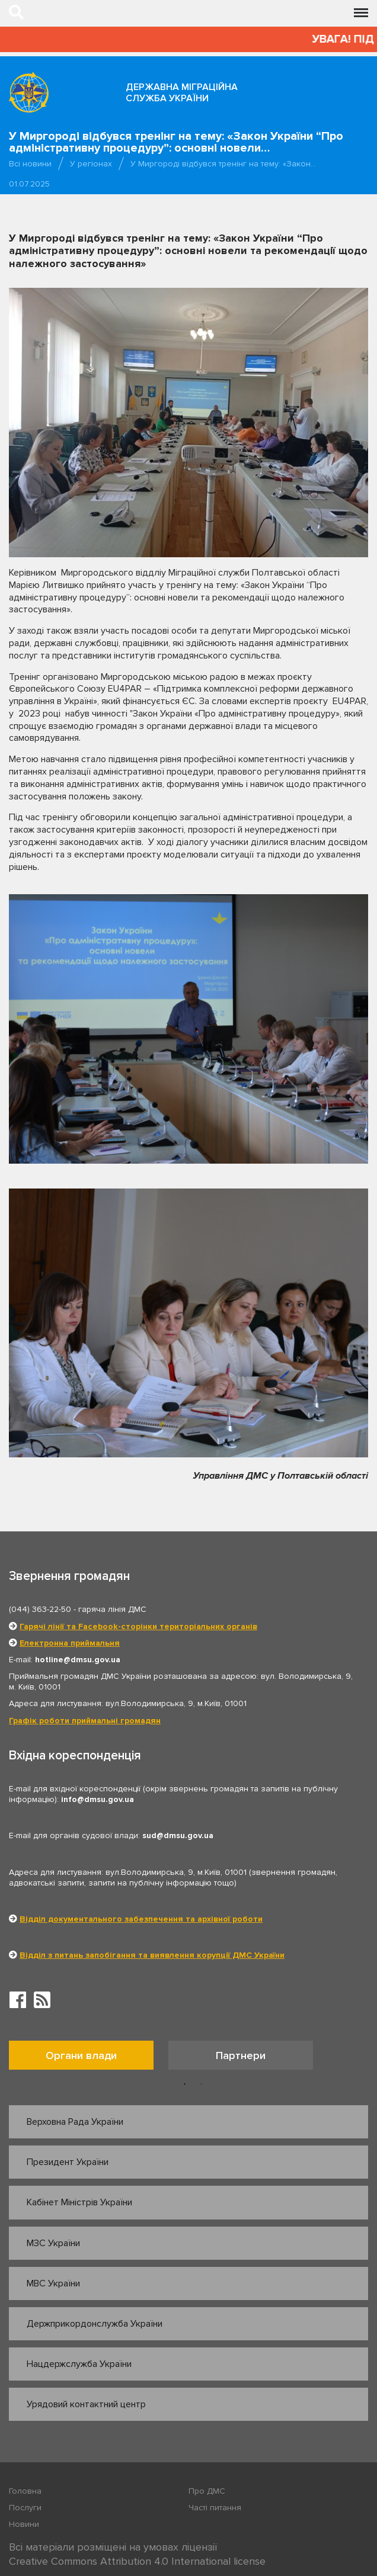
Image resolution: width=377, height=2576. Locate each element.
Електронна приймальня (70, 1643)
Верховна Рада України (75, 2122)
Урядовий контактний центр (86, 2404)
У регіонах (91, 164)
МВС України (53, 2283)
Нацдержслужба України (79, 2364)
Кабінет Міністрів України (79, 2202)
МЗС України (53, 2243)
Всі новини (30, 164)
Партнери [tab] (241, 2055)
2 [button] (201, 2084)
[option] (88, 2058)
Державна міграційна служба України (182, 92)
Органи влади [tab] (81, 2055)
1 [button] (185, 2084)
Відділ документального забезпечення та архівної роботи (141, 1919)
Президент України (67, 2162)
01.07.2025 (29, 184)
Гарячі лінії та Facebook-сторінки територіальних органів (138, 1626)
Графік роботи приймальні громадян (85, 1721)
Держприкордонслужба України (94, 2324)
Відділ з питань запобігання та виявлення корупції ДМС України (152, 1955)
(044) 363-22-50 (40, 1609)
